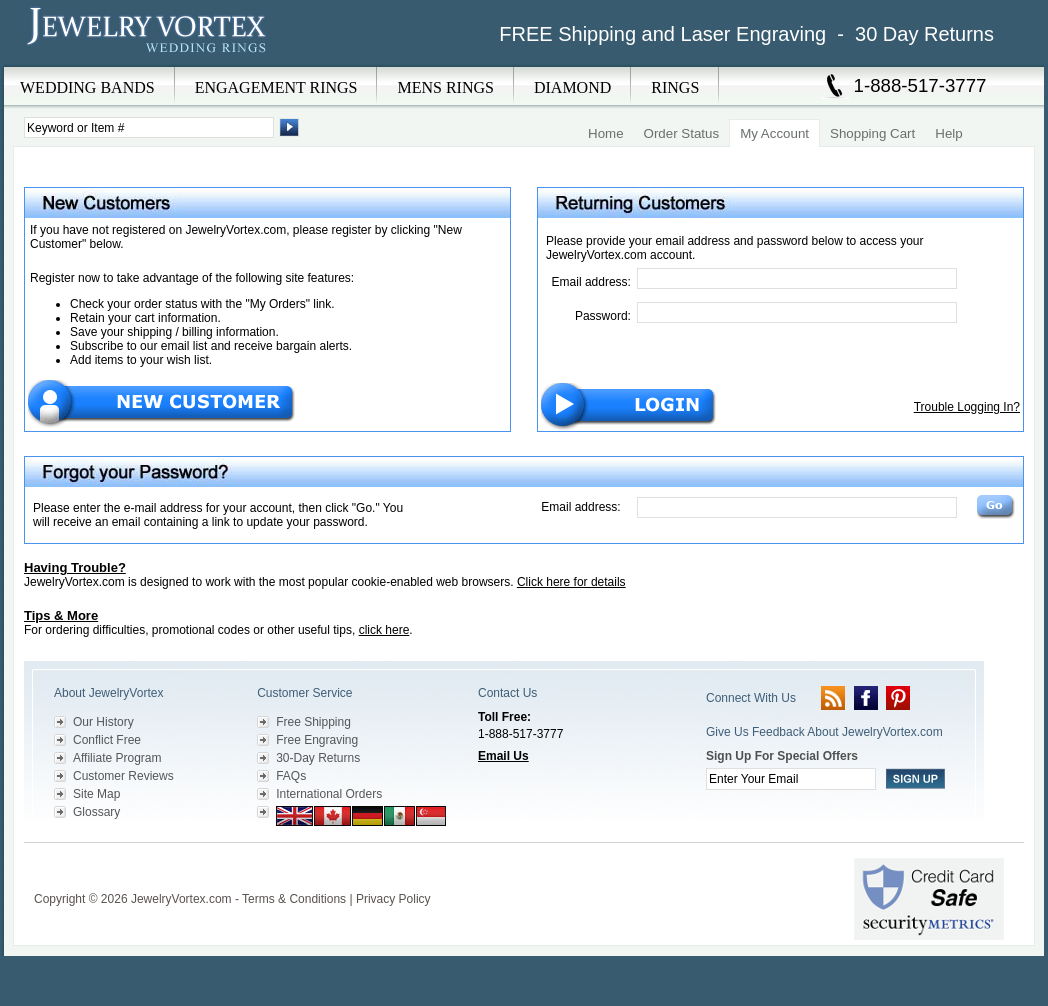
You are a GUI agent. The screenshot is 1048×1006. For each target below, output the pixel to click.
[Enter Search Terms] (149, 127)
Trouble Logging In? (967, 407)
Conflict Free (107, 740)
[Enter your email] (791, 779)
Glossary (96, 812)
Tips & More (61, 615)
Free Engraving (317, 740)
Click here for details (571, 582)
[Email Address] (797, 278)
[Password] (797, 312)
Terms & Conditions (294, 899)
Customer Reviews (123, 776)
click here (384, 630)
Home (606, 133)
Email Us (503, 756)
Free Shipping (313, 722)
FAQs (291, 776)
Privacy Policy (393, 899)
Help (948, 133)
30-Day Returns (318, 758)
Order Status (682, 133)
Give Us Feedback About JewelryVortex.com (824, 732)
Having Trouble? (75, 567)
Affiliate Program (117, 758)
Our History (103, 722)
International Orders (329, 794)
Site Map (96, 794)
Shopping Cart (872, 133)
